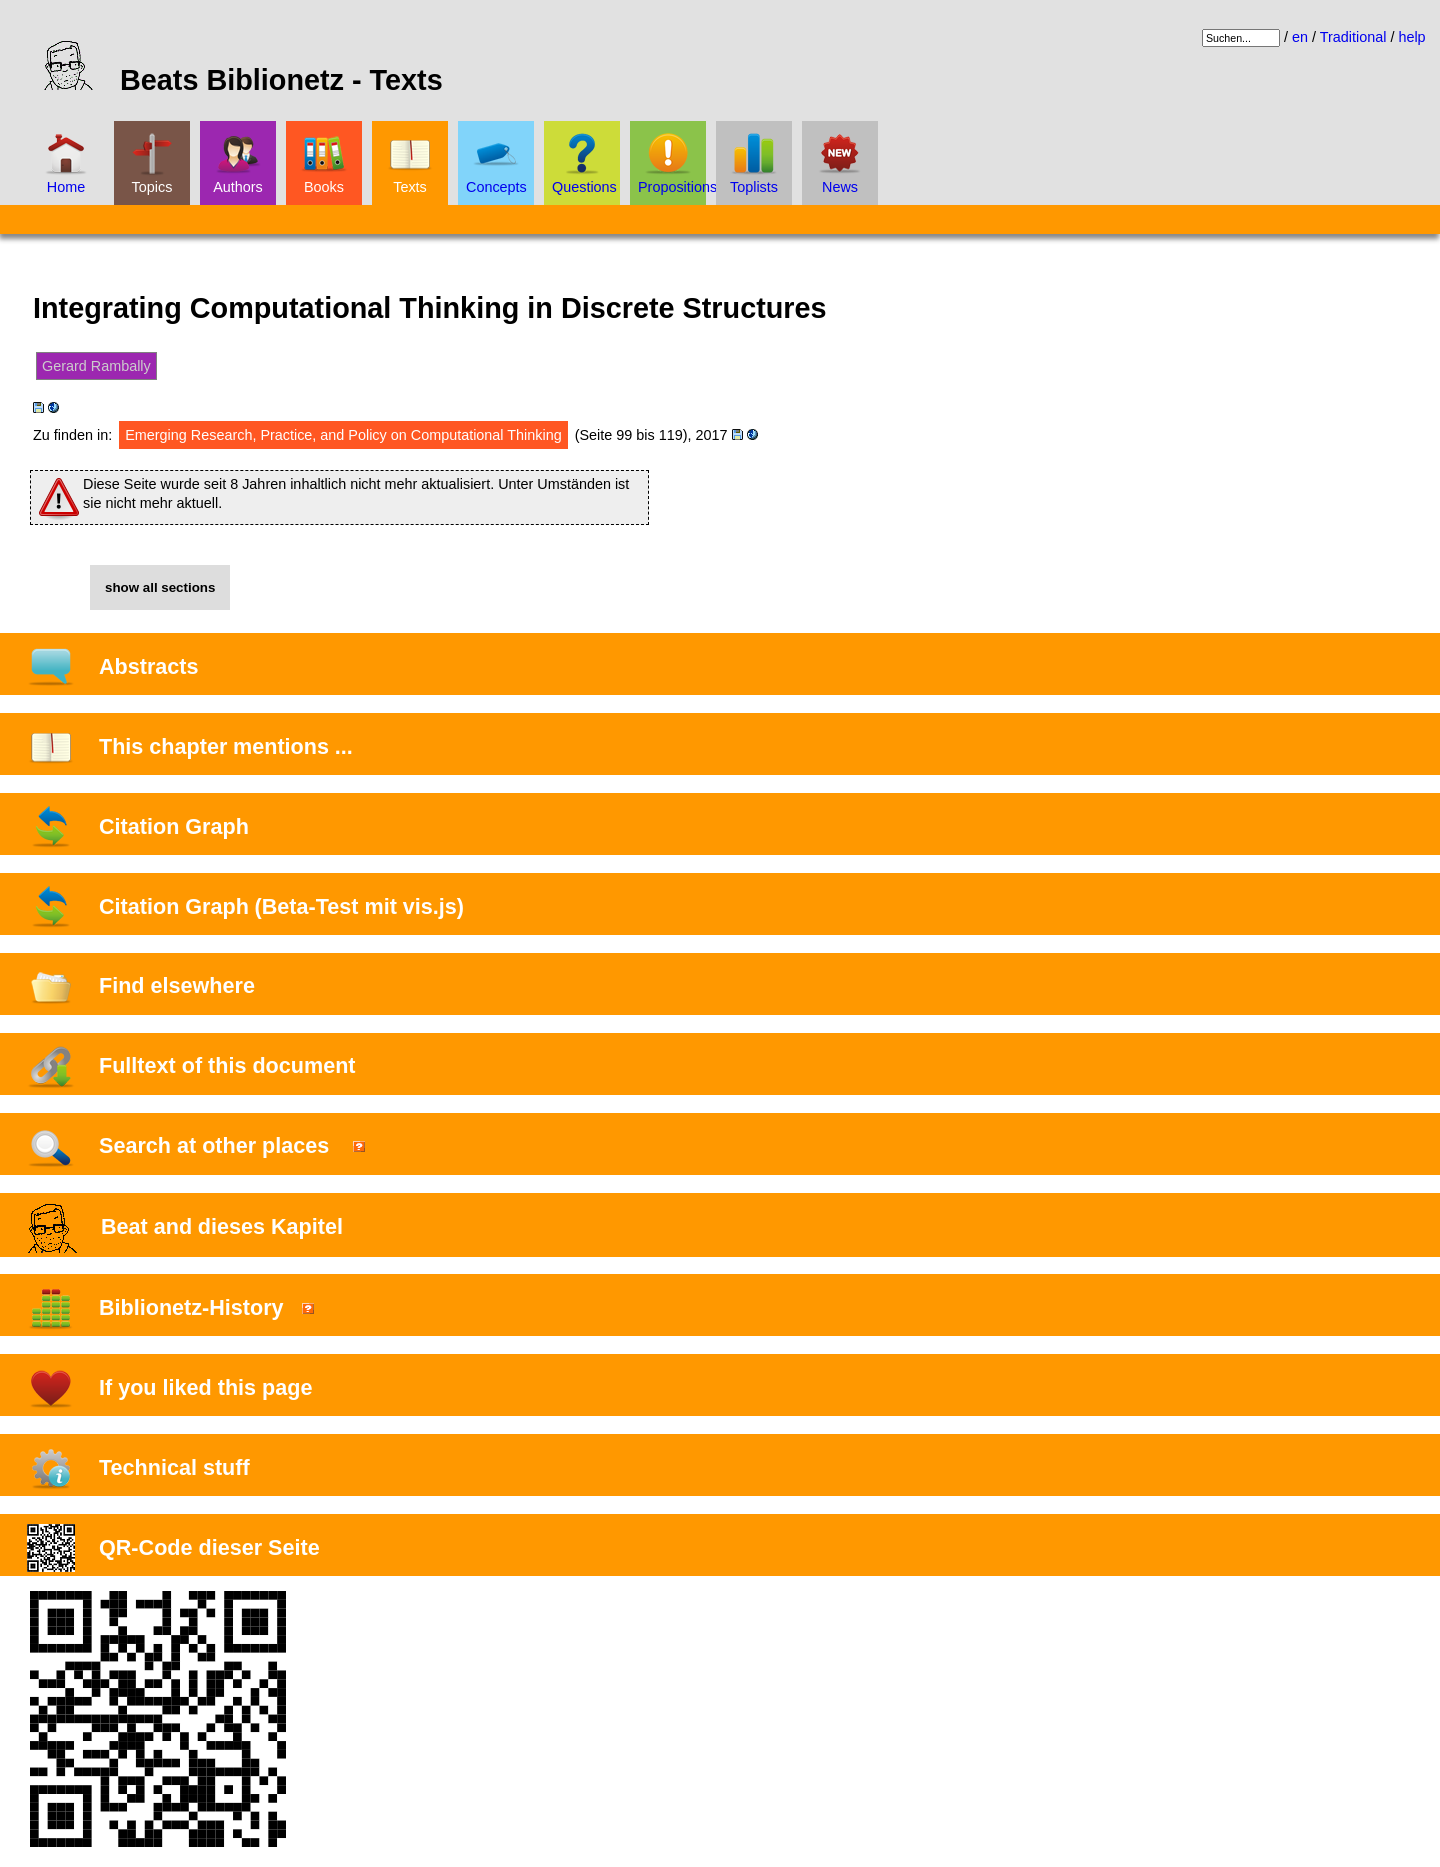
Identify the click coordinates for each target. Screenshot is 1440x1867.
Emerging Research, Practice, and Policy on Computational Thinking (343, 435)
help (1411, 37)
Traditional (1353, 37)
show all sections (160, 587)
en (1300, 37)
